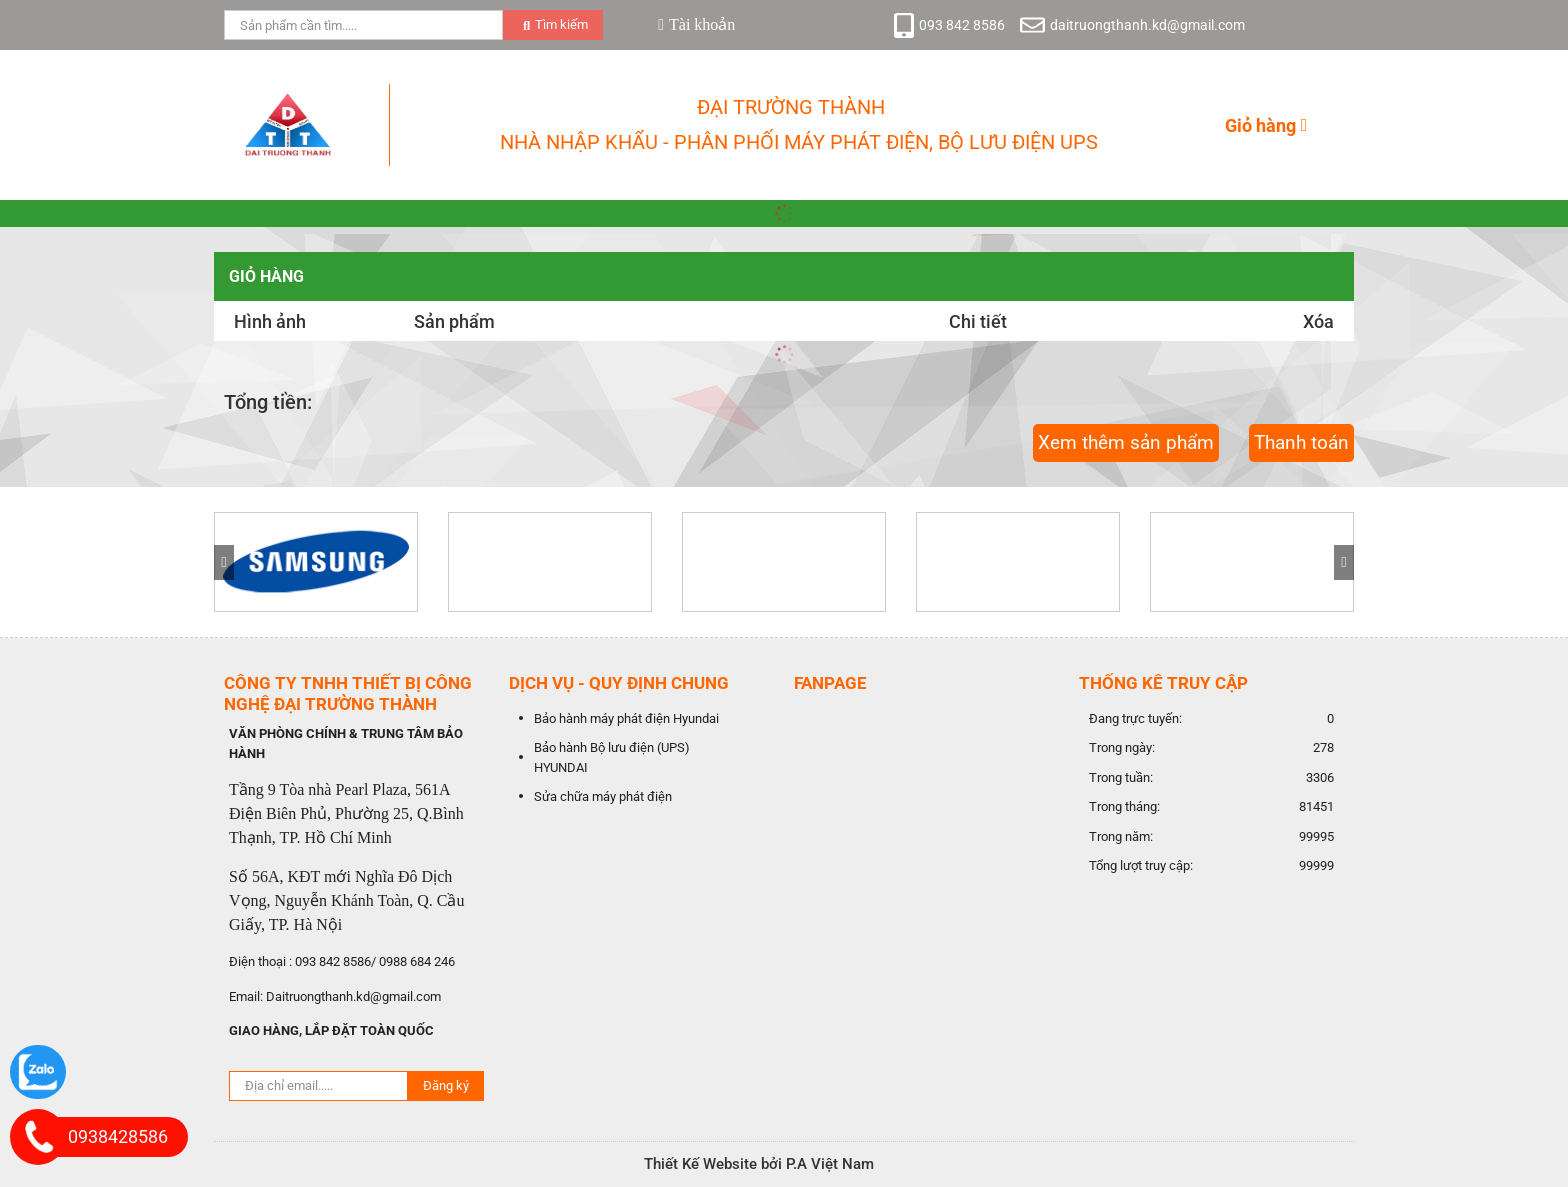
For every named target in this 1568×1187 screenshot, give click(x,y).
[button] (1344, 562)
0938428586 (118, 1136)
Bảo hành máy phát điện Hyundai (626, 718)
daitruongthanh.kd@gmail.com (1147, 25)
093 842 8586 (962, 25)
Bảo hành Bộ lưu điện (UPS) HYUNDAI (612, 757)
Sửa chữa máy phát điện (603, 796)
